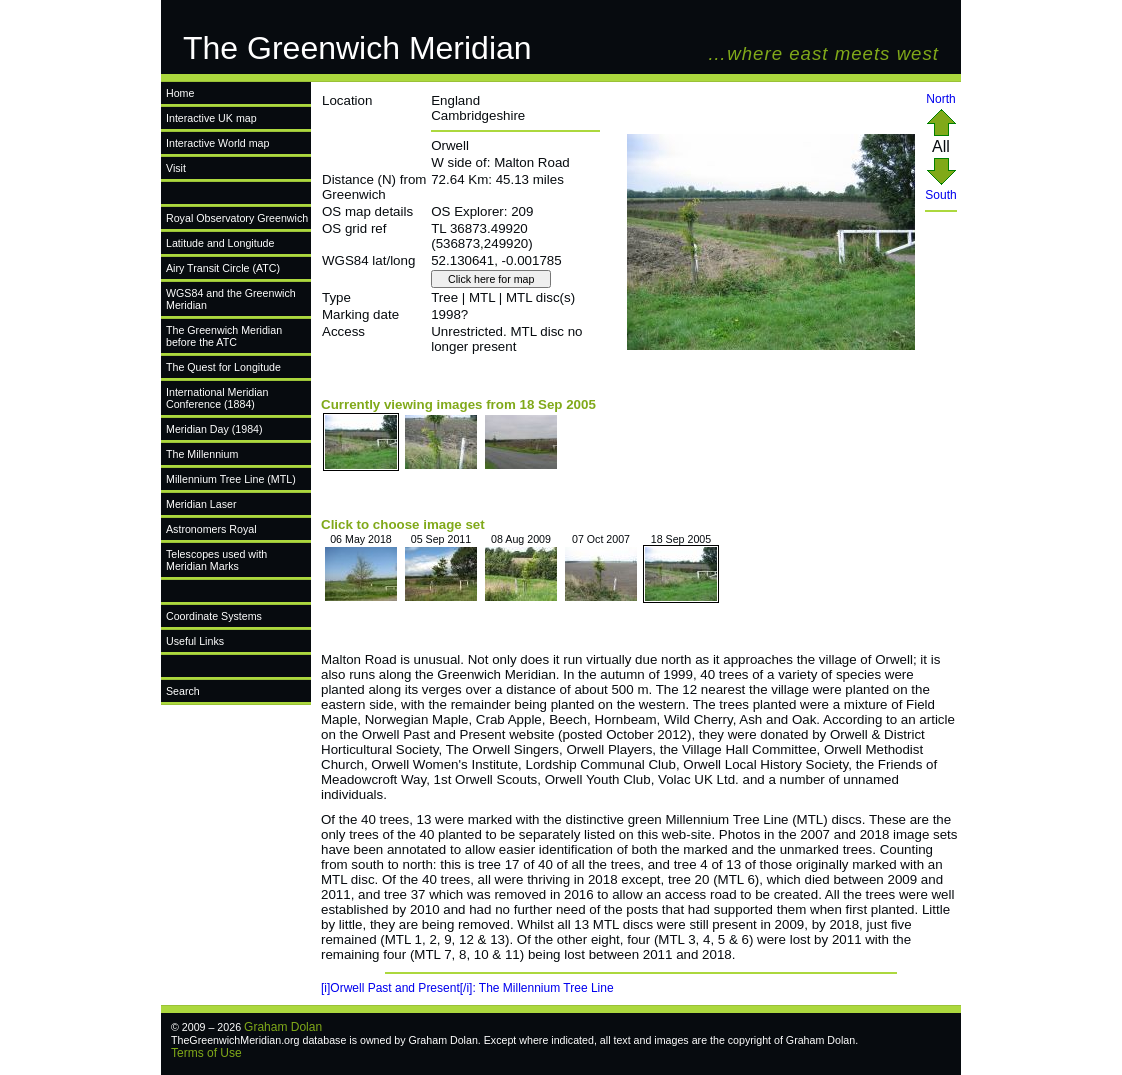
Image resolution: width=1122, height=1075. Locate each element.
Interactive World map (217, 143)
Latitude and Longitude (220, 243)
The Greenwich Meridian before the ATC (224, 336)
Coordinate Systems (214, 616)
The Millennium (202, 454)
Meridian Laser (201, 504)
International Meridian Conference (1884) (217, 398)
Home (180, 93)
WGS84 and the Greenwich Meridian (231, 299)
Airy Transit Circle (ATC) (223, 268)
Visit (176, 168)
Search (183, 691)
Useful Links (195, 641)
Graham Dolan (283, 1027)
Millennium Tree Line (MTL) (231, 479)
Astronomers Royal (211, 529)
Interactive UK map (211, 118)
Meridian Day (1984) (214, 429)
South (940, 189)
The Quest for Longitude (223, 367)
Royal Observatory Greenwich (237, 218)
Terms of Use (206, 1053)
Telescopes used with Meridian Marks (216, 560)
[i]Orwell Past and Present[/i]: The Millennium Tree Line (467, 988)
